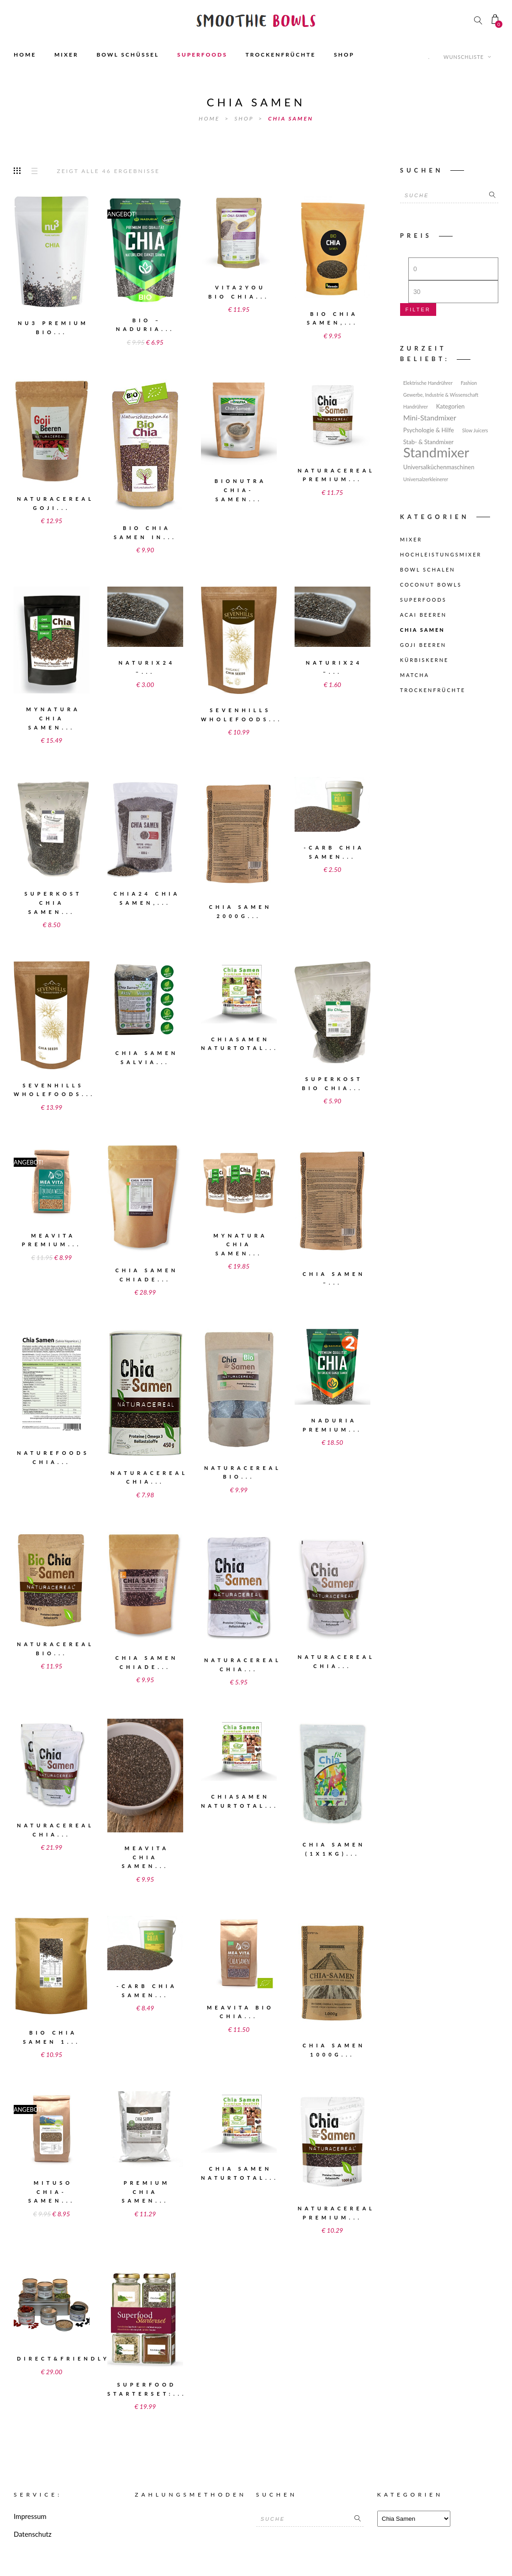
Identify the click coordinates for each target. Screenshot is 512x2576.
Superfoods (423, 600)
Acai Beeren (423, 615)
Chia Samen (290, 118)
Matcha (414, 675)
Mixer (411, 539)
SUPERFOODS (202, 54)
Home (210, 118)
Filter (417, 309)
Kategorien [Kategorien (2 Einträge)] (450, 406)
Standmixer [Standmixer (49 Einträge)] (436, 452)
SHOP (344, 54)
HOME (25, 54)
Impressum (30, 2516)
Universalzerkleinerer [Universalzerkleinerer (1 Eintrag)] (426, 479)
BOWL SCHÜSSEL (127, 54)
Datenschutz (33, 2534)
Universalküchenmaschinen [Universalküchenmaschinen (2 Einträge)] (439, 467)
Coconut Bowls (431, 585)
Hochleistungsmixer (441, 554)
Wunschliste (467, 57)
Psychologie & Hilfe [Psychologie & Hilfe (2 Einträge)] (428, 430)
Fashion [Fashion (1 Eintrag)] (469, 383)
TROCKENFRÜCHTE (281, 54)
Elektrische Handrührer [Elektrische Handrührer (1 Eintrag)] (428, 383)
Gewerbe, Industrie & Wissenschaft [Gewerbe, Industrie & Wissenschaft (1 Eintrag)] (441, 395)
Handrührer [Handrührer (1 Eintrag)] (415, 406)
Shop (245, 118)
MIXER (66, 54)
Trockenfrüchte (432, 690)
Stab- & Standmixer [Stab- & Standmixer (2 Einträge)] (428, 442)
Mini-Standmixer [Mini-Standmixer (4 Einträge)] (429, 417)
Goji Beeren (423, 645)
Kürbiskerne (424, 660)
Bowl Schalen (427, 569)
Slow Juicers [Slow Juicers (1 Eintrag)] (475, 430)
